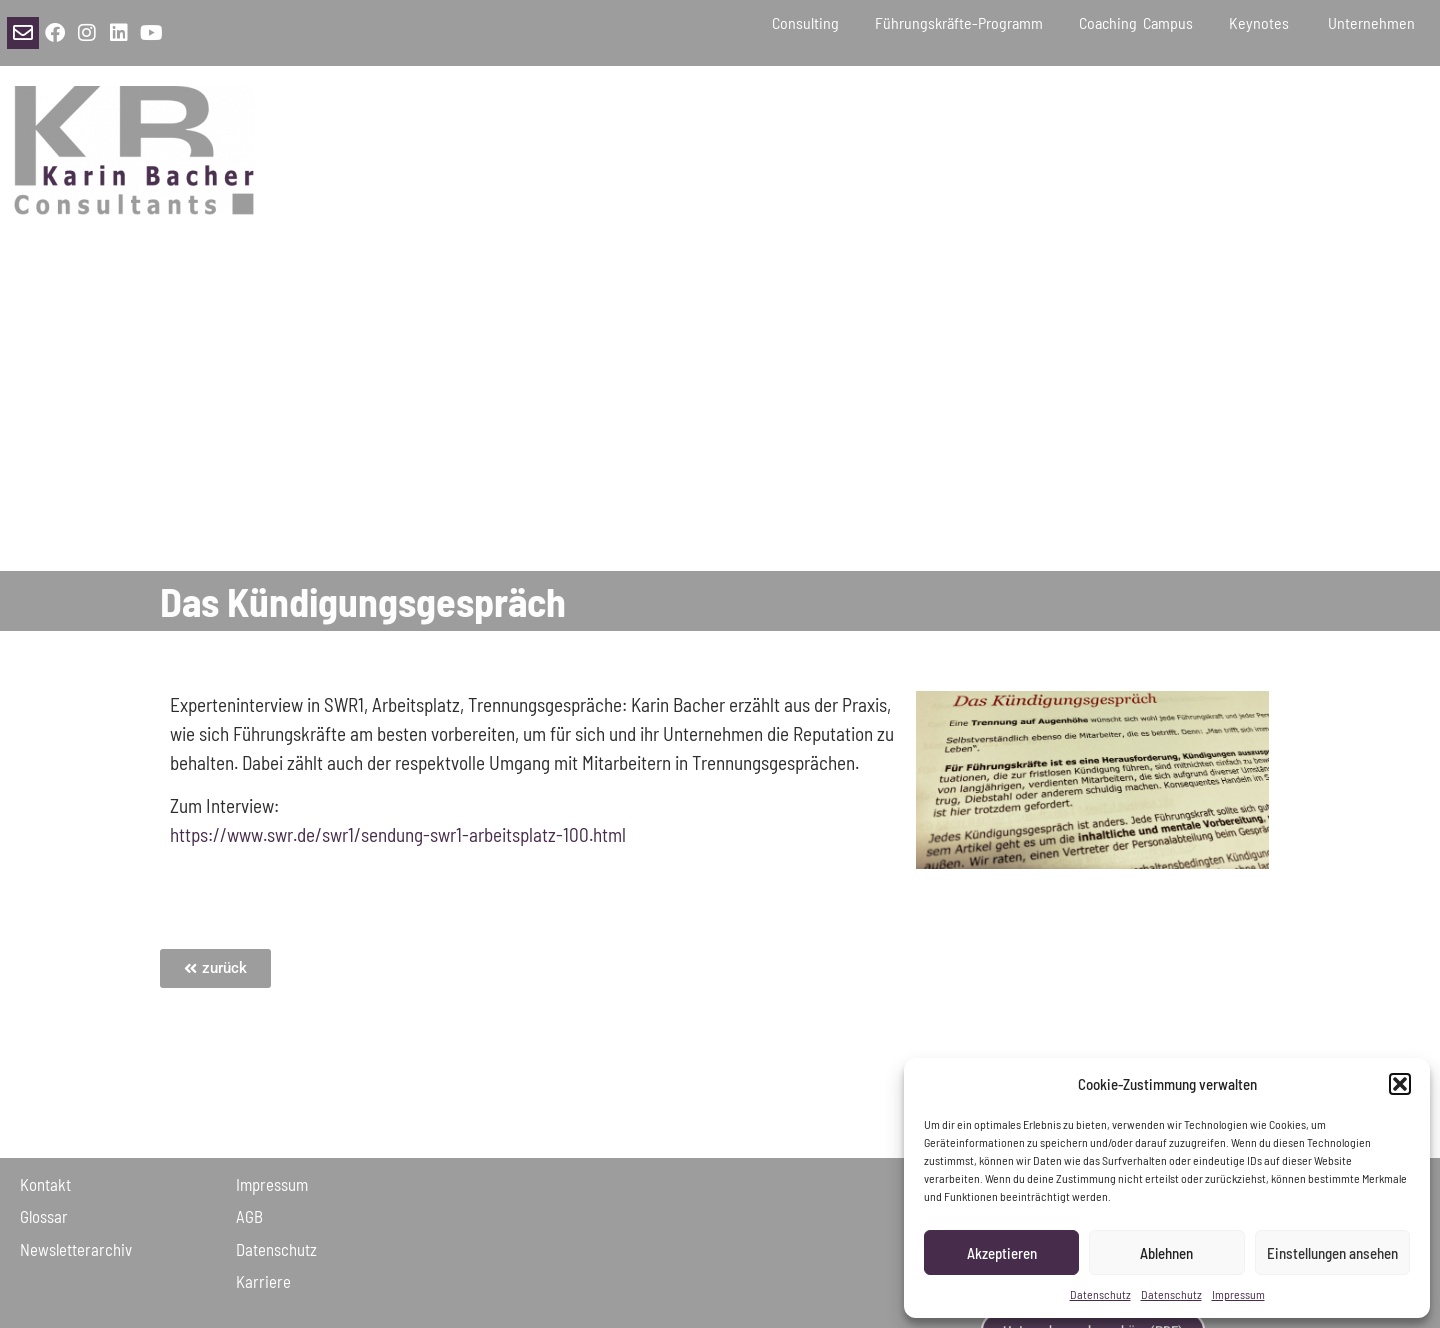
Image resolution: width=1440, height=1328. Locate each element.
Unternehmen (1374, 22)
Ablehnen (1166, 1253)
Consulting (805, 22)
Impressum (1238, 1294)
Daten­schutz (276, 1249)
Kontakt (45, 1184)
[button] (1400, 1084)
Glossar (44, 1216)
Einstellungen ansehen (1332, 1253)
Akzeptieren (1002, 1253)
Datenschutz (1100, 1294)
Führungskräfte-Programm (959, 22)
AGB (249, 1216)
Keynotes (1260, 22)
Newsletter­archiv (76, 1249)
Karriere (263, 1281)
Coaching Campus (1136, 22)
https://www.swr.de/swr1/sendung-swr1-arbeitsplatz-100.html (398, 834)
